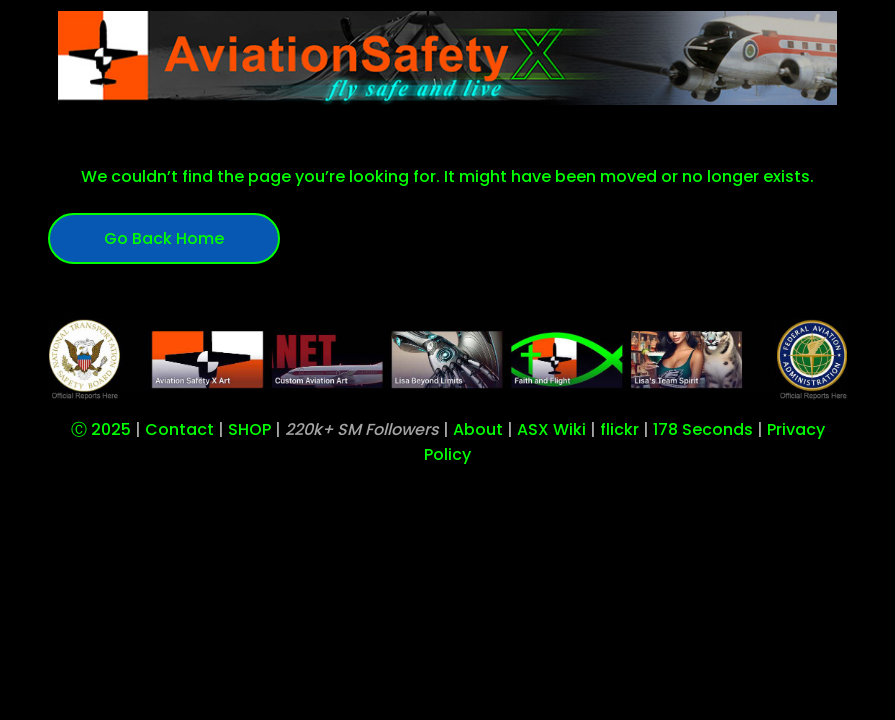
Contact (179, 429)
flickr (619, 429)
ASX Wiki (551, 429)
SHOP (249, 429)
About (478, 429)
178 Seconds (703, 429)
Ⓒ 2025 (101, 429)
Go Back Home (164, 238)
